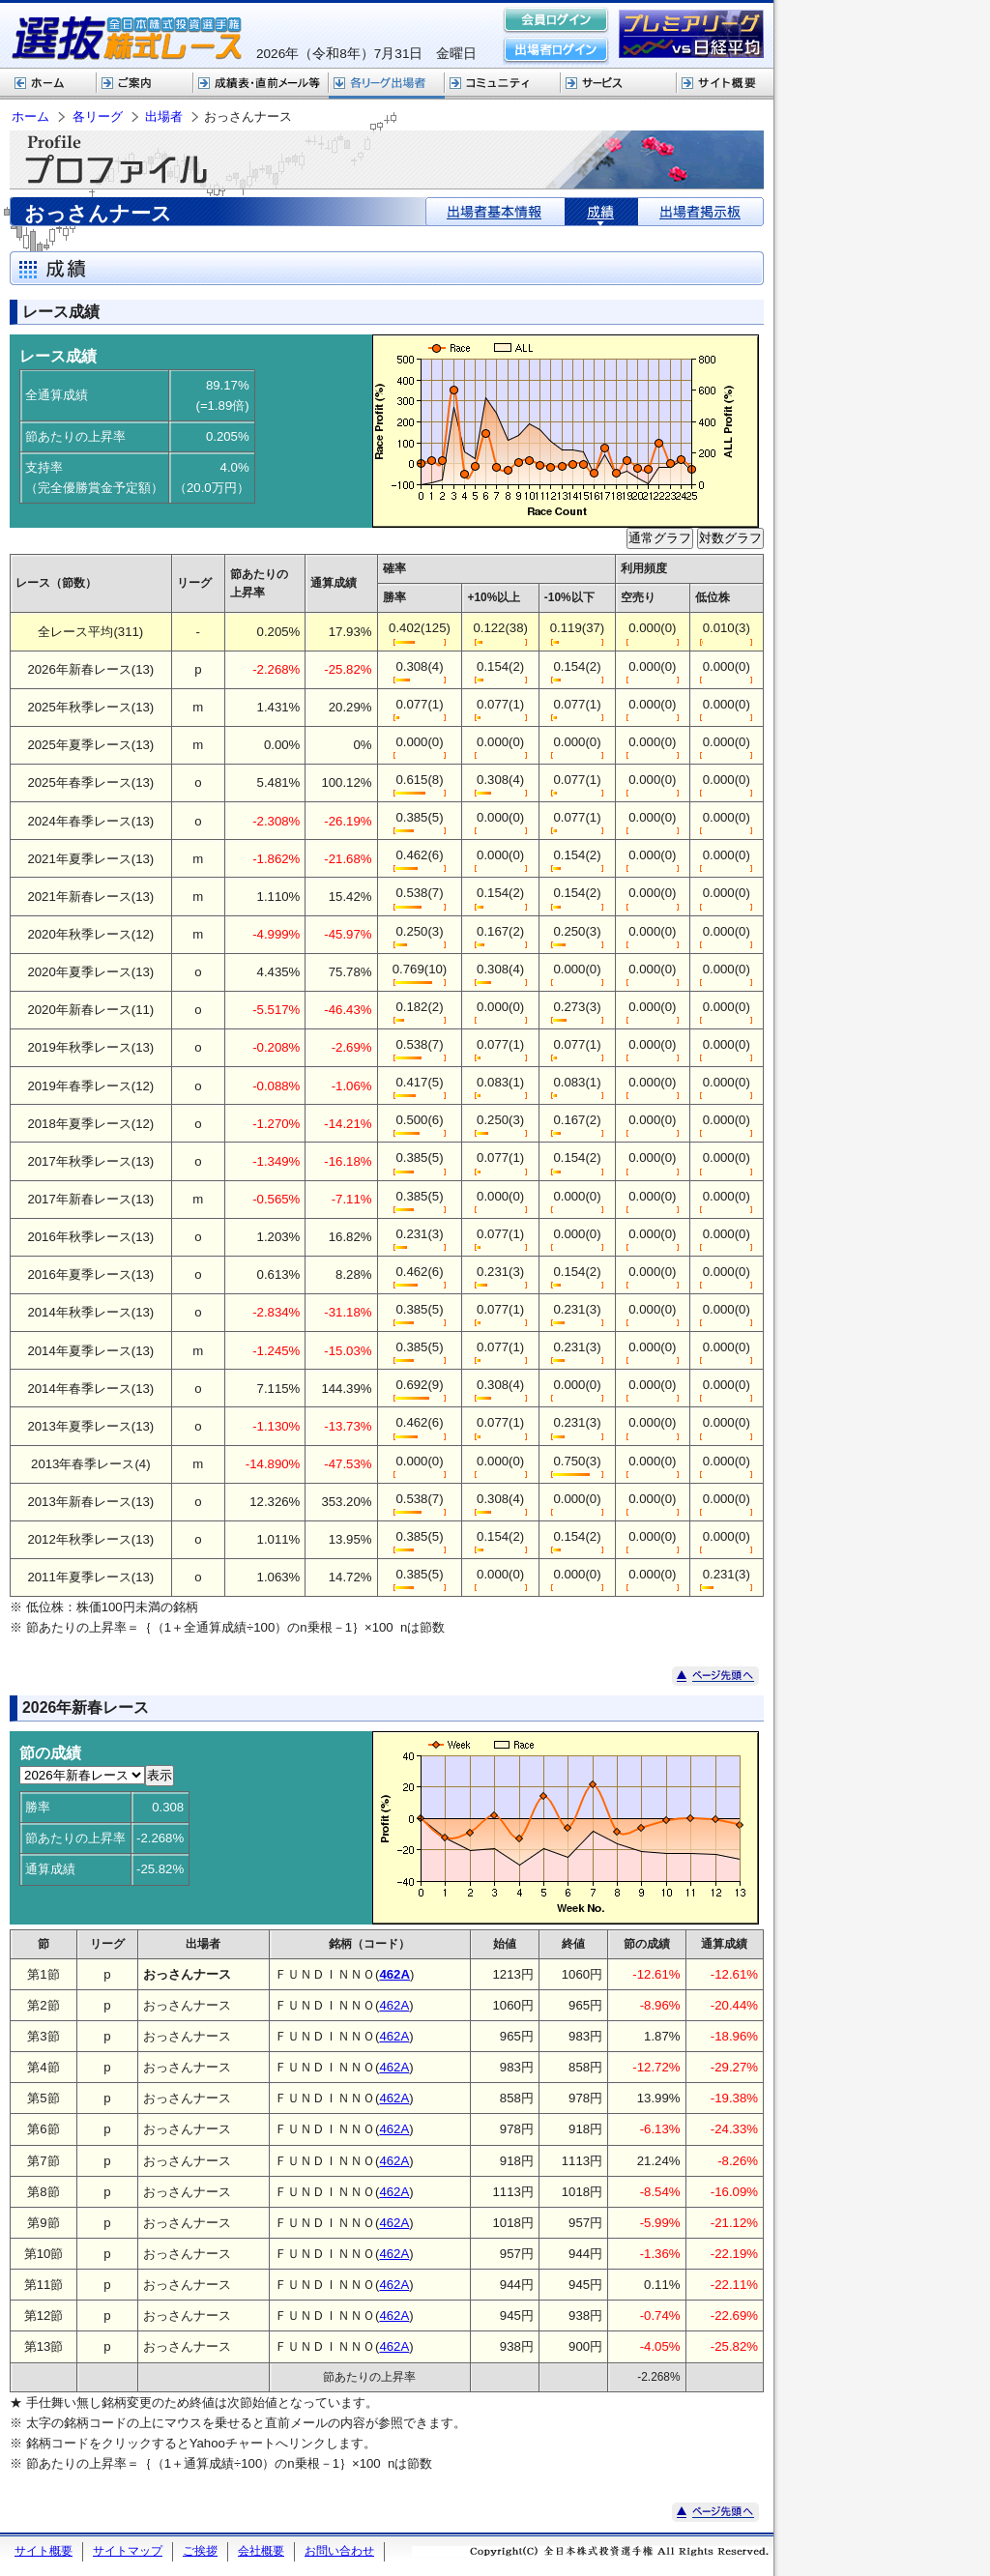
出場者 (164, 116)
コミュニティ (503, 84)
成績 (601, 211)
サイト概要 (725, 84)
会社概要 (261, 2551)
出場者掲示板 (700, 211)
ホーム (48, 84)
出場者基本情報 (495, 211)
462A (394, 2005)
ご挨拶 (200, 2551)
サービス (619, 84)
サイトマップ (127, 2551)
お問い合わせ (339, 2551)
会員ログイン (556, 21)
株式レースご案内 (145, 84)
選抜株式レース (261, 84)
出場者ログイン (556, 50)
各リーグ (387, 84)
